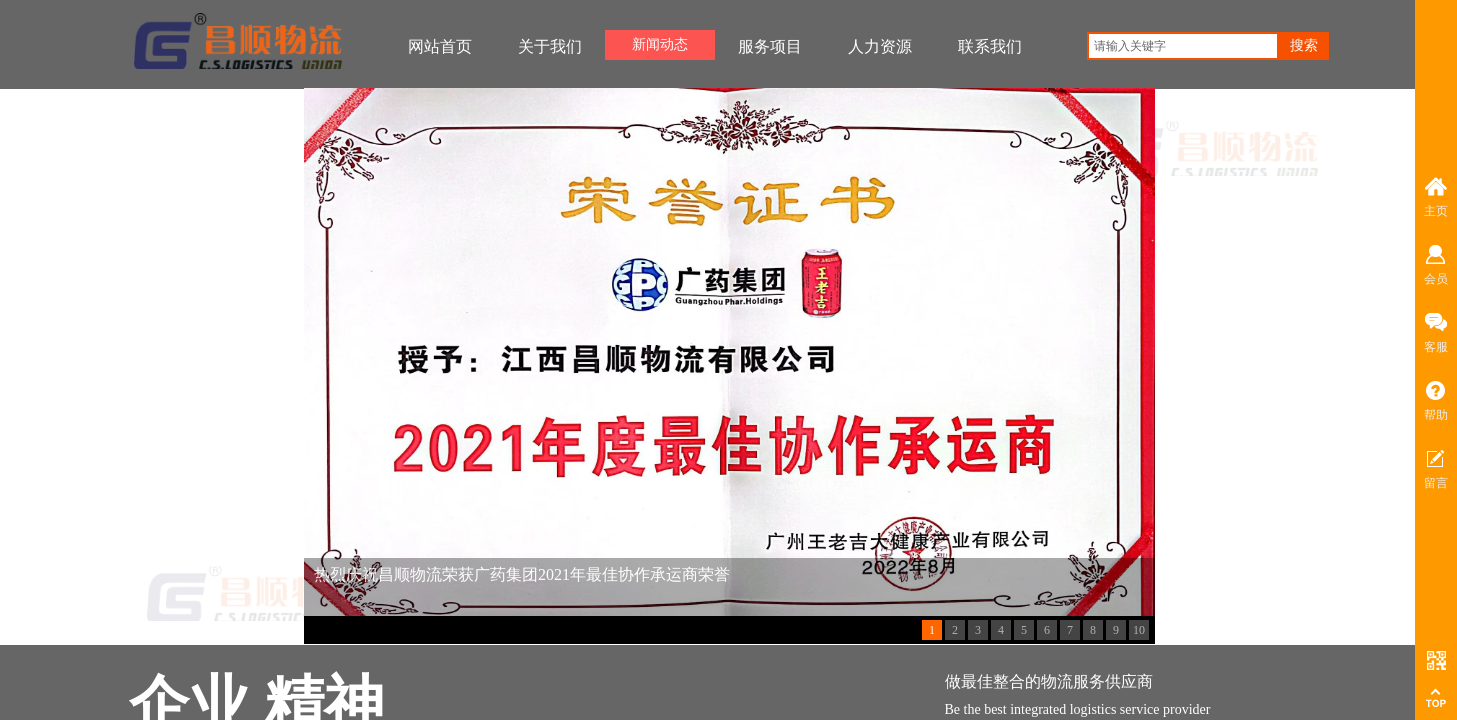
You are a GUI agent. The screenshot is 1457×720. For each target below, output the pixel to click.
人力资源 (880, 46)
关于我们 (550, 46)
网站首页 (440, 46)
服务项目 (770, 46)
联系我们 (990, 46)
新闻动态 (660, 44)
